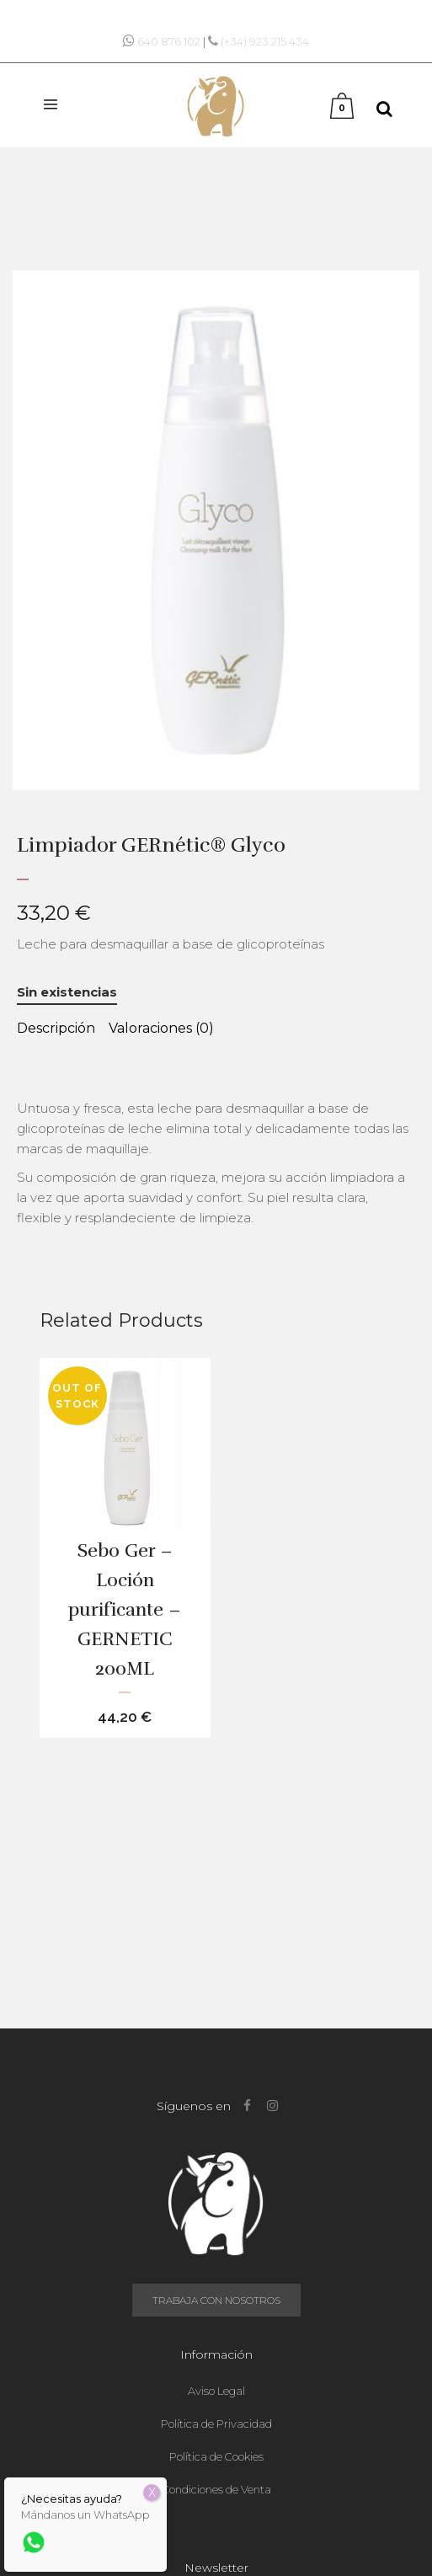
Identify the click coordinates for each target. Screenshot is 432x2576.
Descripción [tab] (56, 1028)
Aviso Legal (216, 2390)
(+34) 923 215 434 (265, 41)
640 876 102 (168, 41)
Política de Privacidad (216, 2423)
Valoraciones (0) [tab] (161, 1028)
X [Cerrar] (152, 2492)
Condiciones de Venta (216, 2489)
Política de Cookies (216, 2456)
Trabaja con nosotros (216, 2300)
